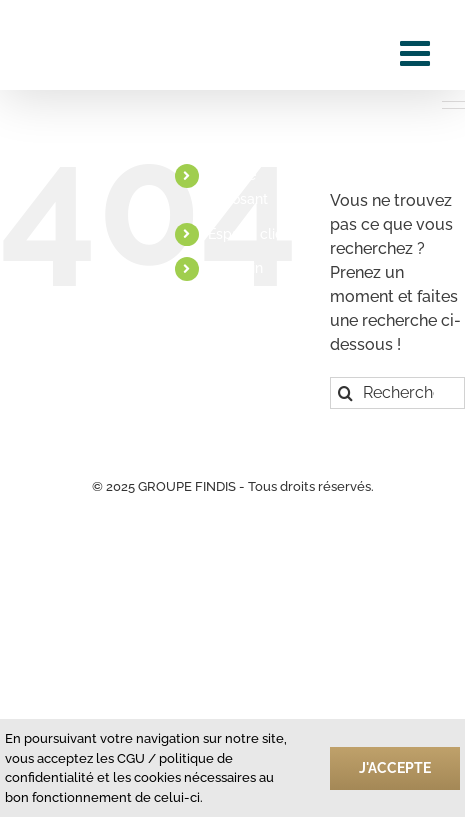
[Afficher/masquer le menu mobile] (417, 52)
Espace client (252, 234)
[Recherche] (346, 393)
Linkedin (235, 268)
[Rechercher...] (397, 393)
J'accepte (395, 768)
